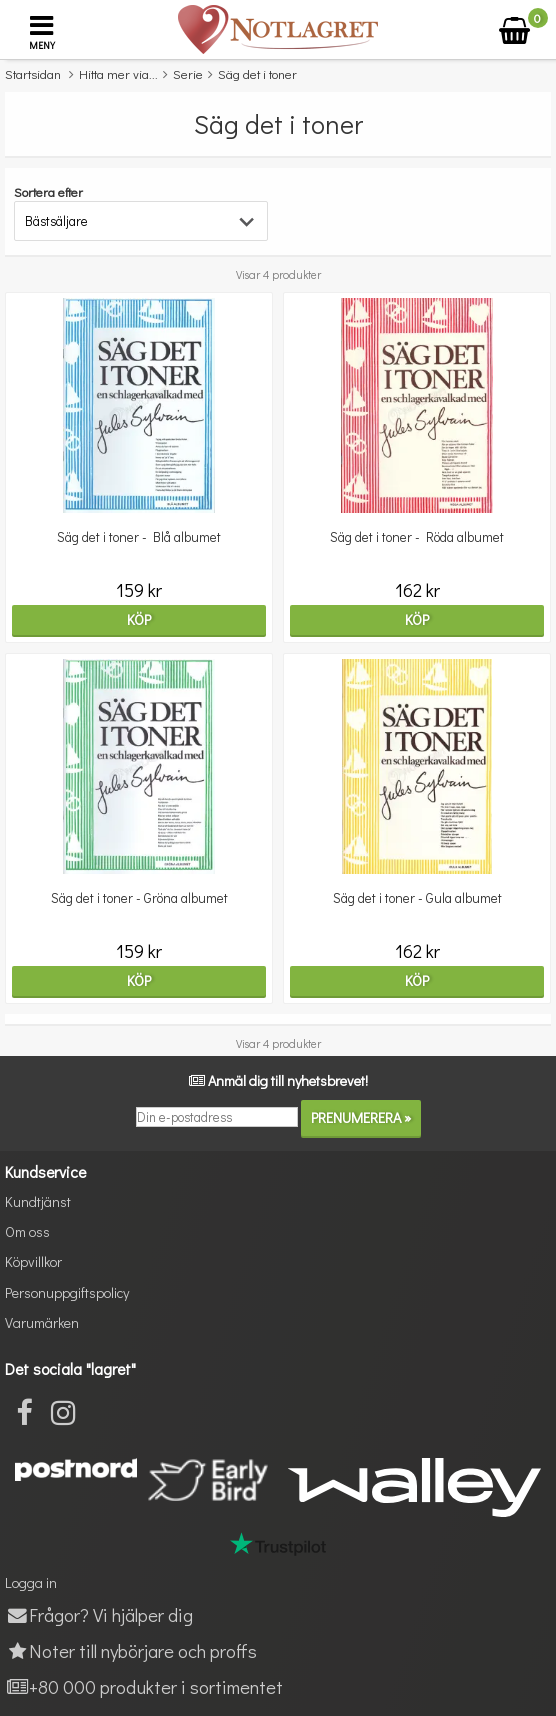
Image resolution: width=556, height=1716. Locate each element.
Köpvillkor (33, 1261)
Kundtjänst (38, 1201)
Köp (139, 619)
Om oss (27, 1231)
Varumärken (42, 1322)
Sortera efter (48, 191)
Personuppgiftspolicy (67, 1292)
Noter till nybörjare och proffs (131, 1650)
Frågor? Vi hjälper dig (99, 1614)
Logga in (31, 1582)
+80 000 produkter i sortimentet (144, 1686)
